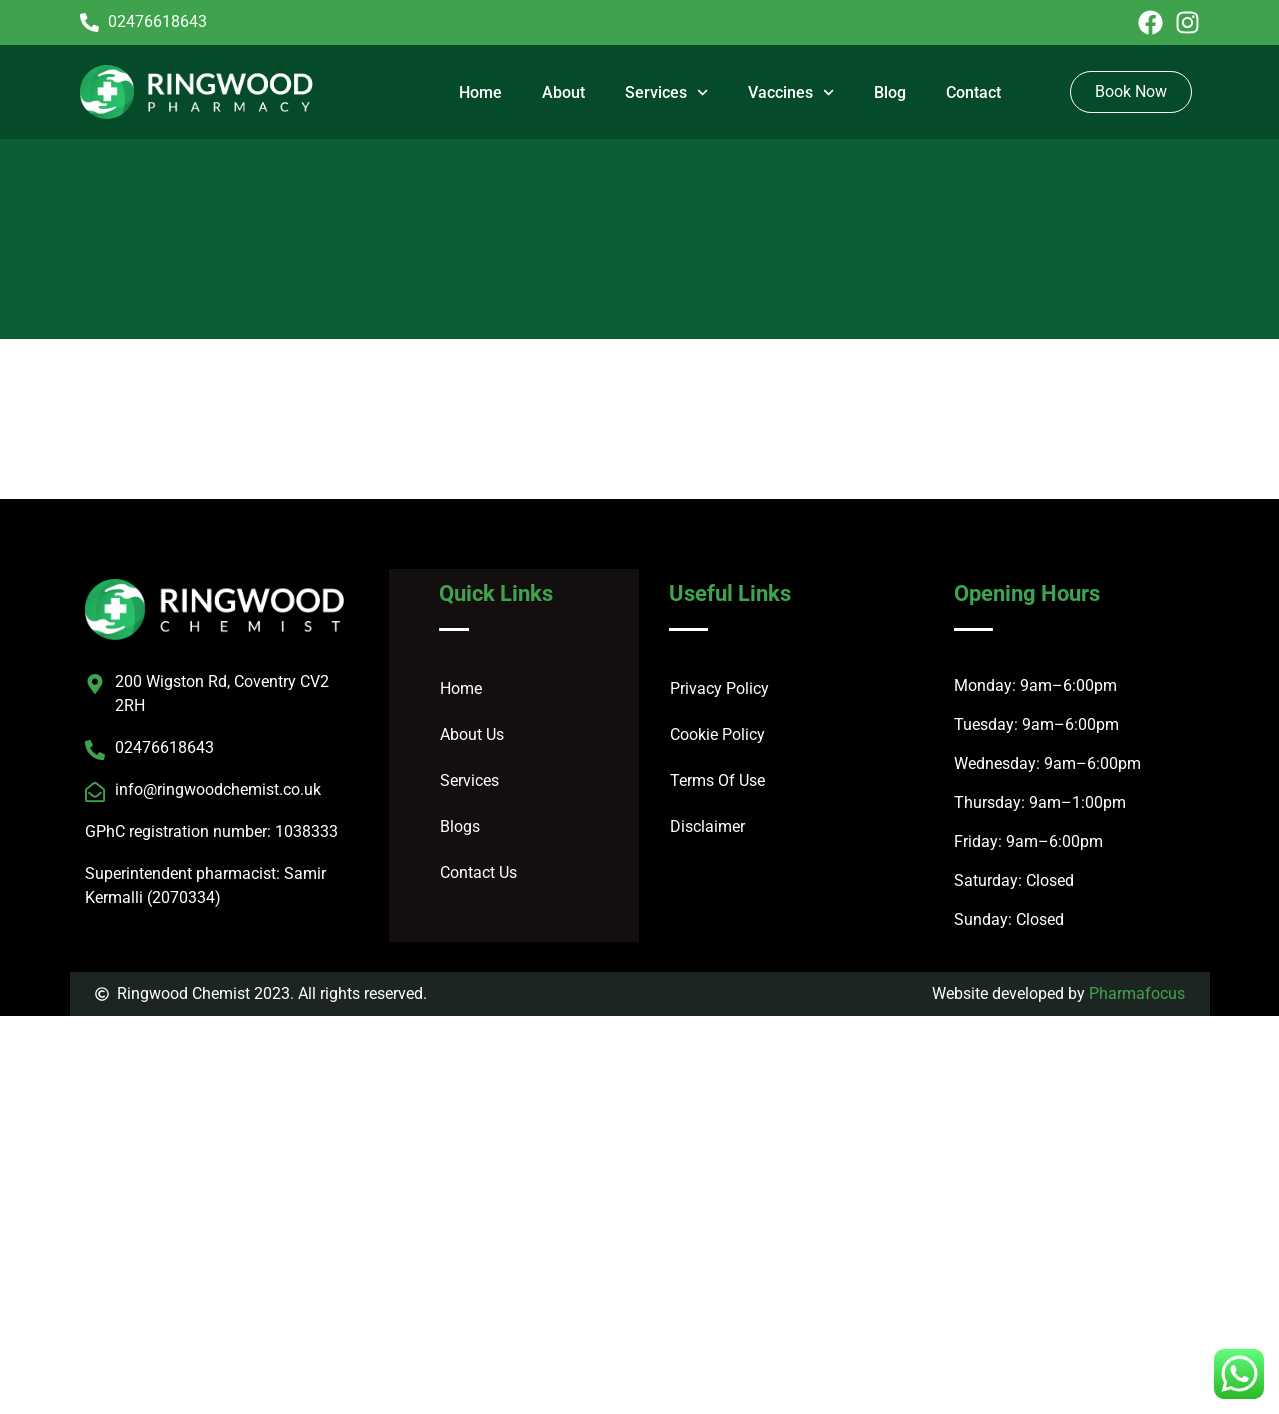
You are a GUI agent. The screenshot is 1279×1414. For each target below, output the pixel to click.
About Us (472, 734)
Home (480, 92)
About (563, 92)
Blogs (460, 826)
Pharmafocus (1137, 993)
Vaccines (791, 92)
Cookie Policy (717, 734)
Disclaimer (707, 826)
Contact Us (478, 872)
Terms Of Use (717, 780)
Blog (890, 92)
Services (666, 92)
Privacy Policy (719, 688)
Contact (973, 92)
